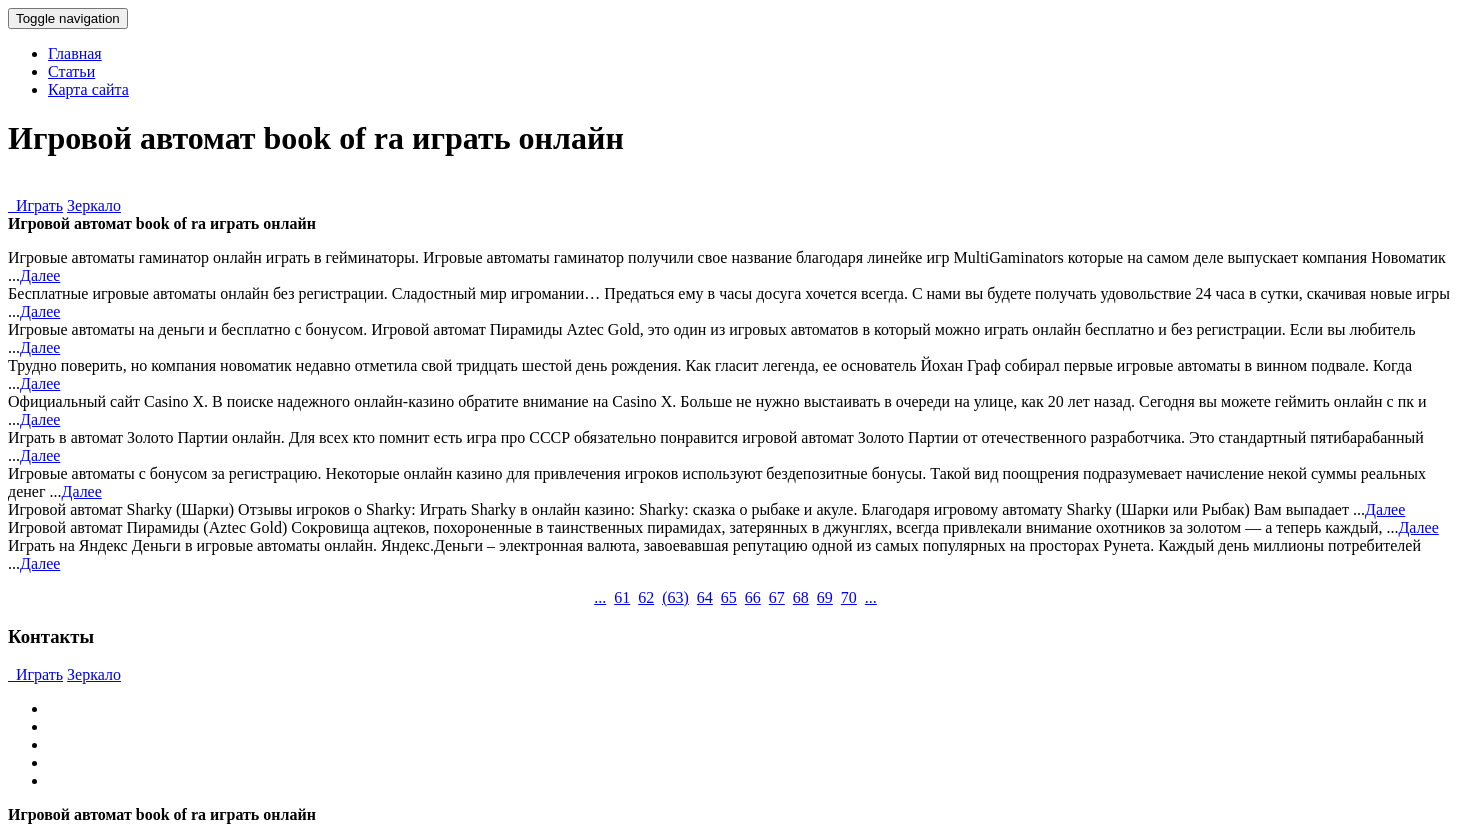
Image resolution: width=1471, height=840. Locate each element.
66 (753, 597)
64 (705, 597)
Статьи (71, 71)
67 (777, 597)
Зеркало (94, 205)
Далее (40, 275)
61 (622, 597)
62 (646, 597)
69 (825, 597)
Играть (35, 205)
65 (729, 597)
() (675, 597)
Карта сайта (88, 89)
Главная (75, 53)
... (600, 597)
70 (849, 597)
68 (801, 597)
